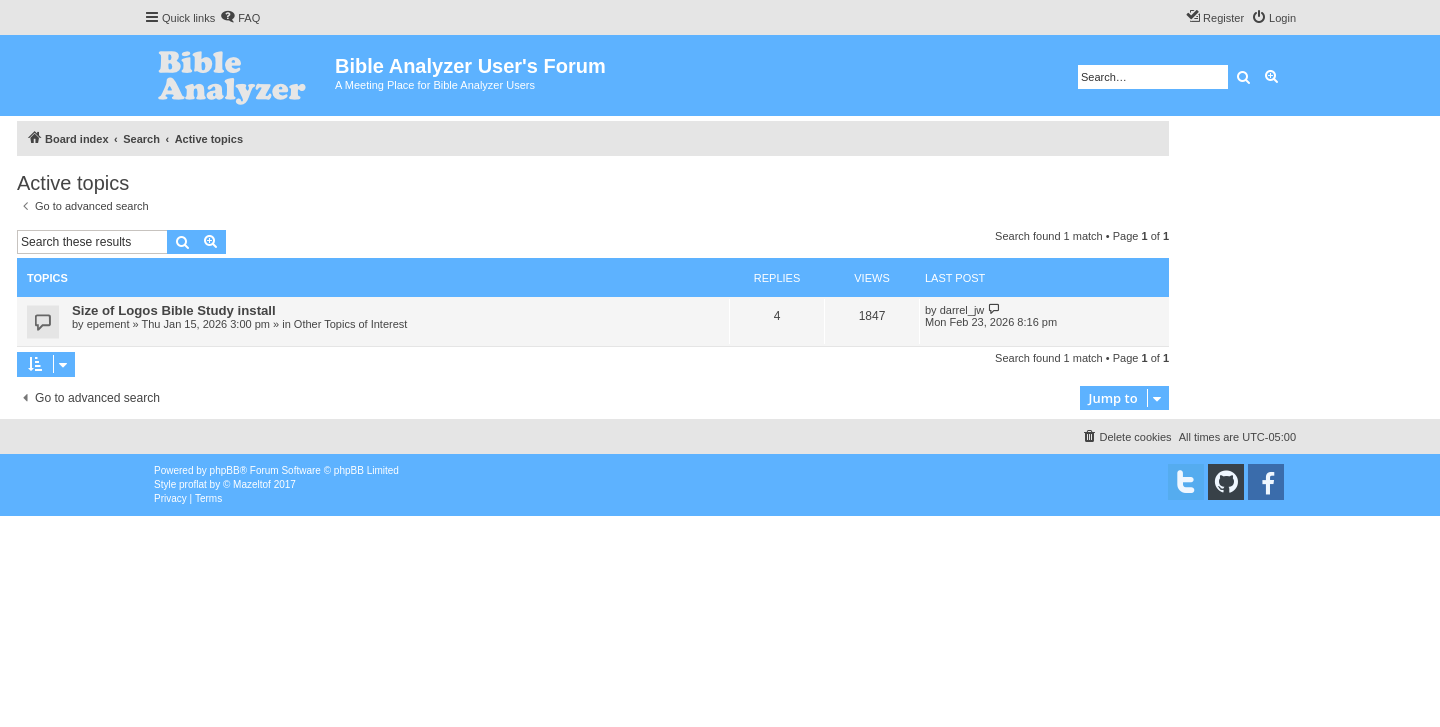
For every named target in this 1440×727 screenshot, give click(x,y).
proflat (193, 484)
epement (108, 324)
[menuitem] (240, 18)
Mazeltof (252, 484)
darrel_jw (962, 310)
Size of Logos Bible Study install (174, 310)
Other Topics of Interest (351, 324)
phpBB (225, 470)
